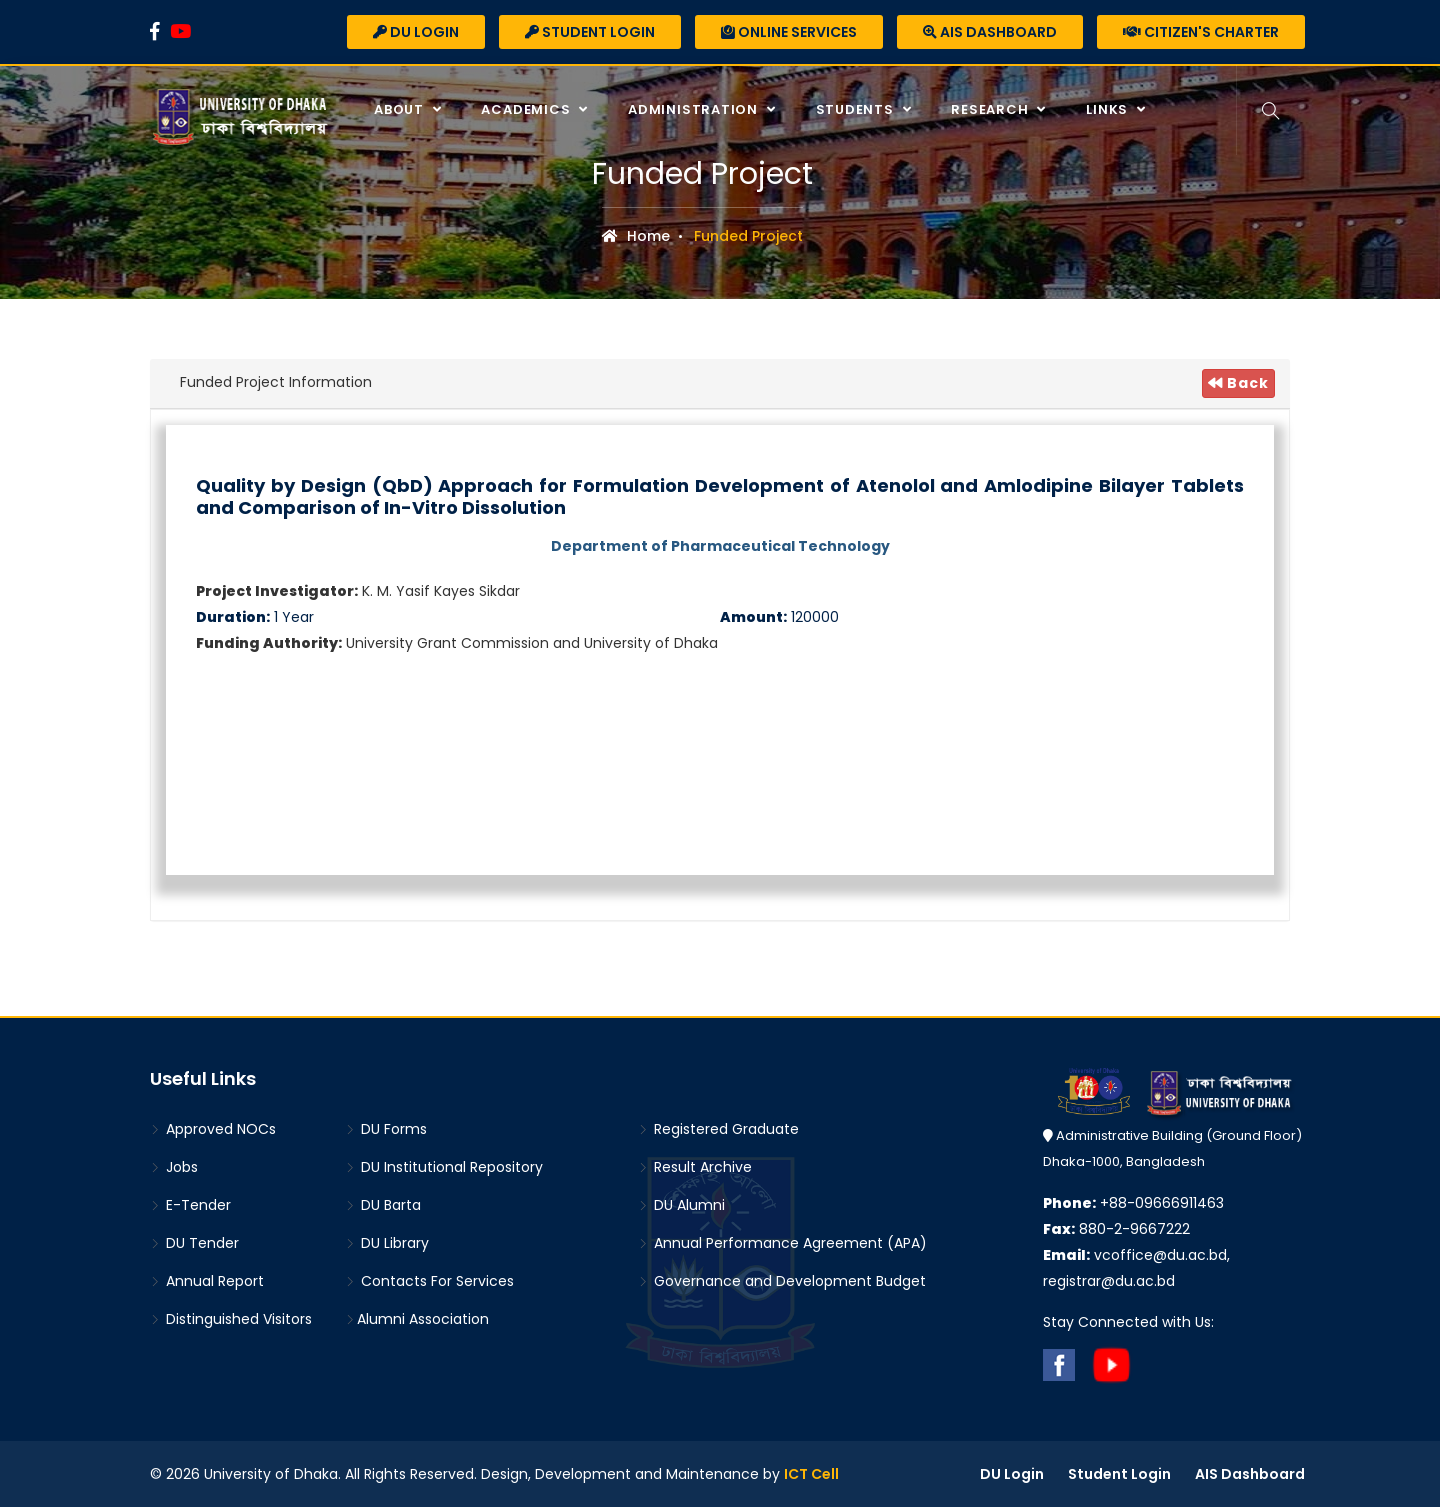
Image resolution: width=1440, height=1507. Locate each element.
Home (636, 236)
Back (1238, 383)
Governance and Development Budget (782, 1281)
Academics (527, 109)
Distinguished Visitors (231, 1319)
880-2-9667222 (1116, 1229)
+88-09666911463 (1133, 1203)
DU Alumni (681, 1205)
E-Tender (190, 1205)
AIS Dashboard (990, 32)
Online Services (789, 32)
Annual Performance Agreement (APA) (782, 1243)
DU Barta (383, 1205)
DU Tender (194, 1243)
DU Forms (386, 1129)
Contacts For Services (429, 1281)
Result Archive (695, 1167)
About (401, 109)
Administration (695, 109)
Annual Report (207, 1281)
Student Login (590, 32)
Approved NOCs (213, 1129)
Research (991, 109)
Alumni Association (417, 1319)
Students (857, 109)
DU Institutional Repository (444, 1167)
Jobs (174, 1167)
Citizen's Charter (1201, 32)
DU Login (416, 32)
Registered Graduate (718, 1129)
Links (1109, 109)
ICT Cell (811, 1474)
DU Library (387, 1243)
